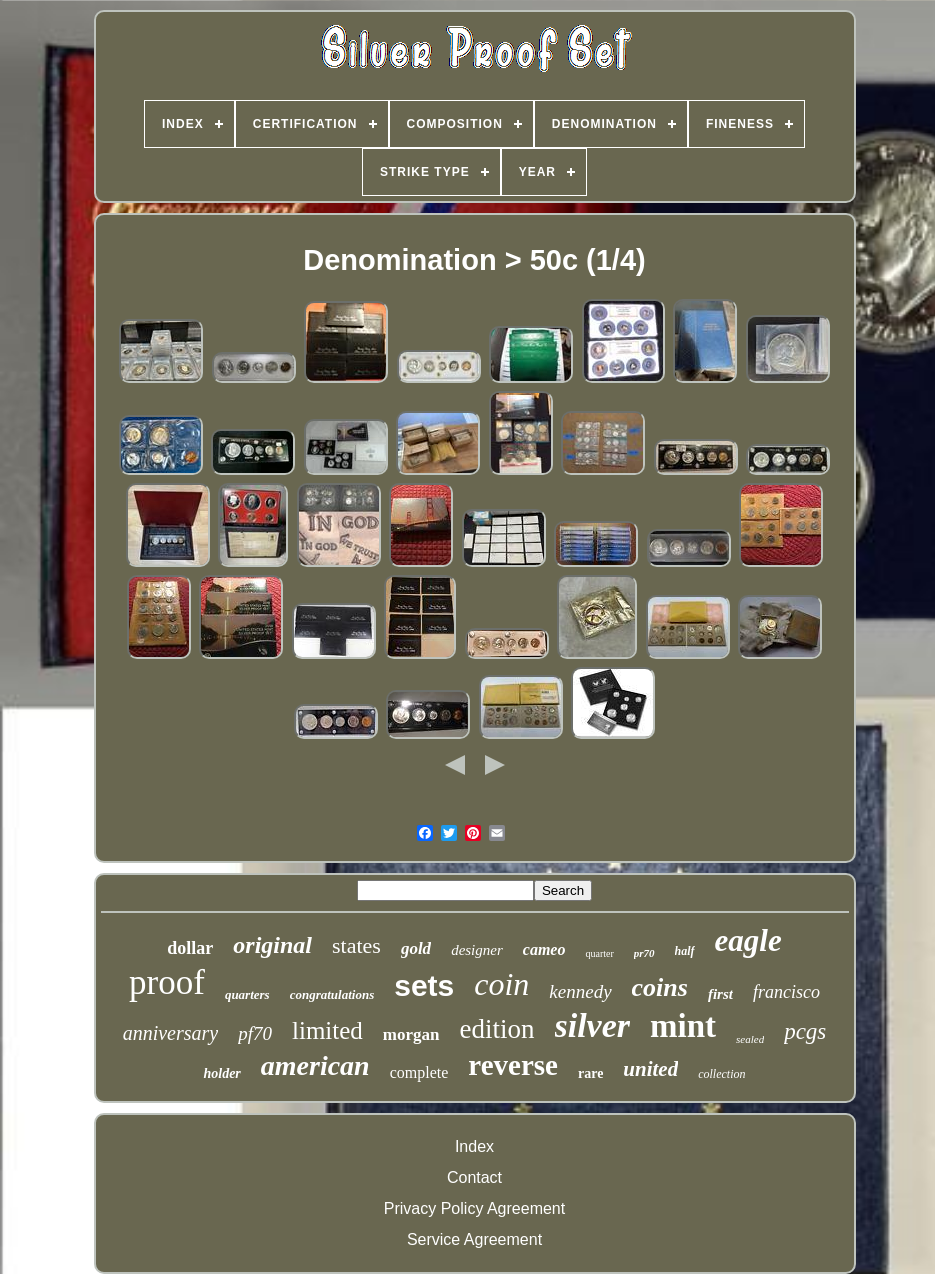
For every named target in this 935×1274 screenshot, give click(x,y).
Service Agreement (474, 1239)
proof (167, 982)
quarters (247, 994)
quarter (599, 953)
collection (721, 1074)
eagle (748, 940)
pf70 (255, 1033)
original (272, 945)
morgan (411, 1034)
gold (416, 948)
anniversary (171, 1033)
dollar (190, 948)
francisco (786, 992)
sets (424, 985)
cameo (544, 949)
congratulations (332, 994)
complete (419, 1072)
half (685, 951)
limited (327, 1030)
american (315, 1065)
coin (501, 984)
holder (221, 1073)
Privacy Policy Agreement (474, 1208)
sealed (750, 1039)
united (650, 1069)
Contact (474, 1177)
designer (477, 950)
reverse (513, 1065)
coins (660, 987)
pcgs (805, 1031)
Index (474, 1146)
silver (593, 1025)
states (356, 945)
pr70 (644, 953)
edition (497, 1029)
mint (683, 1026)
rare (590, 1073)
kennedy (580, 991)
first (720, 994)
